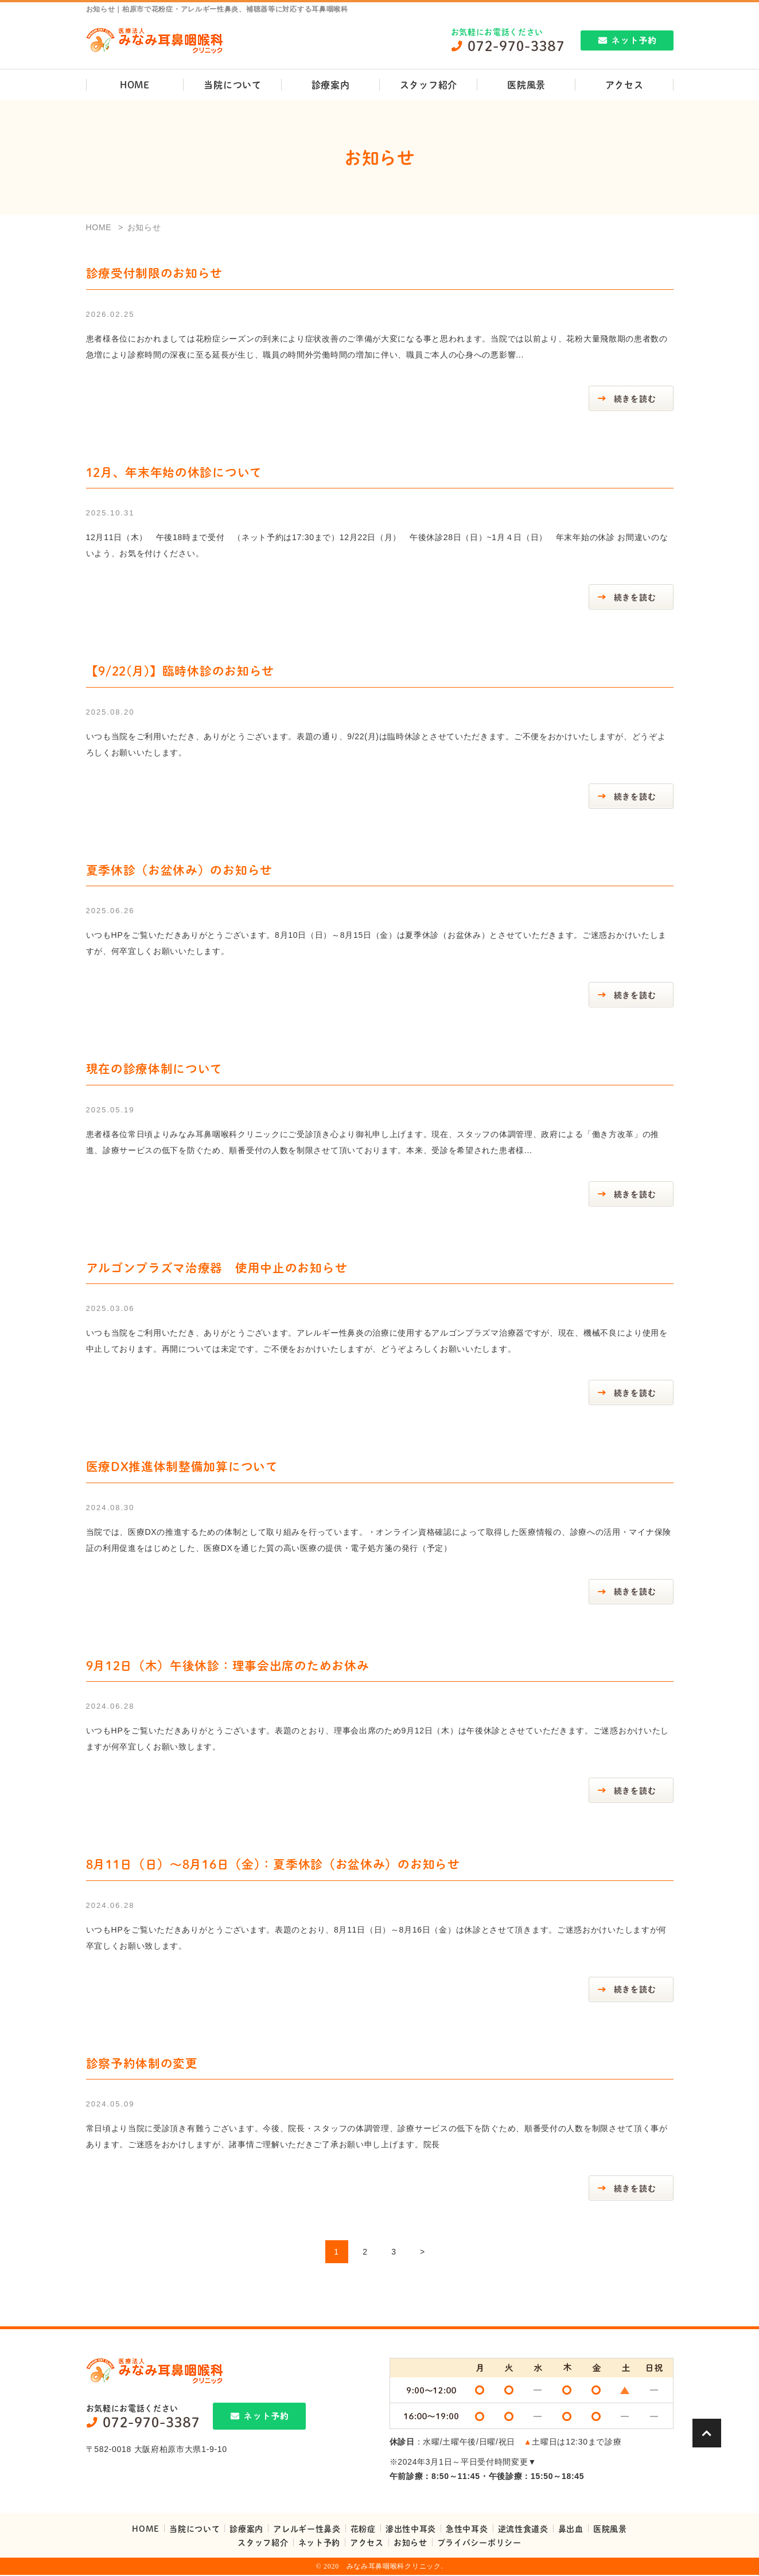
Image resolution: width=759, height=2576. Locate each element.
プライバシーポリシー (479, 2543)
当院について (232, 84)
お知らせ (410, 2543)
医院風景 (526, 84)
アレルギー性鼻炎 (307, 2529)
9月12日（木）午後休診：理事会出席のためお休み (227, 1666)
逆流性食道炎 (523, 2529)
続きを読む (634, 398)
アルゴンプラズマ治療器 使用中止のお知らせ (217, 1268)
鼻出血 (570, 2529)
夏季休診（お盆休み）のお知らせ (179, 870)
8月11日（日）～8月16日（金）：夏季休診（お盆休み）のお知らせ (273, 1865)
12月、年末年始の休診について (174, 472)
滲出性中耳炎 (411, 2529)
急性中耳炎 (467, 2529)
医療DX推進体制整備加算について (182, 1466)
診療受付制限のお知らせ (154, 273)
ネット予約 (319, 2543)
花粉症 (363, 2529)
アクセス (624, 84)
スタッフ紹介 (428, 84)
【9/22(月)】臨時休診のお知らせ (180, 671)
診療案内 (331, 84)
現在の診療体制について (154, 1069)
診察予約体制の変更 (142, 2063)
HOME (135, 84)
